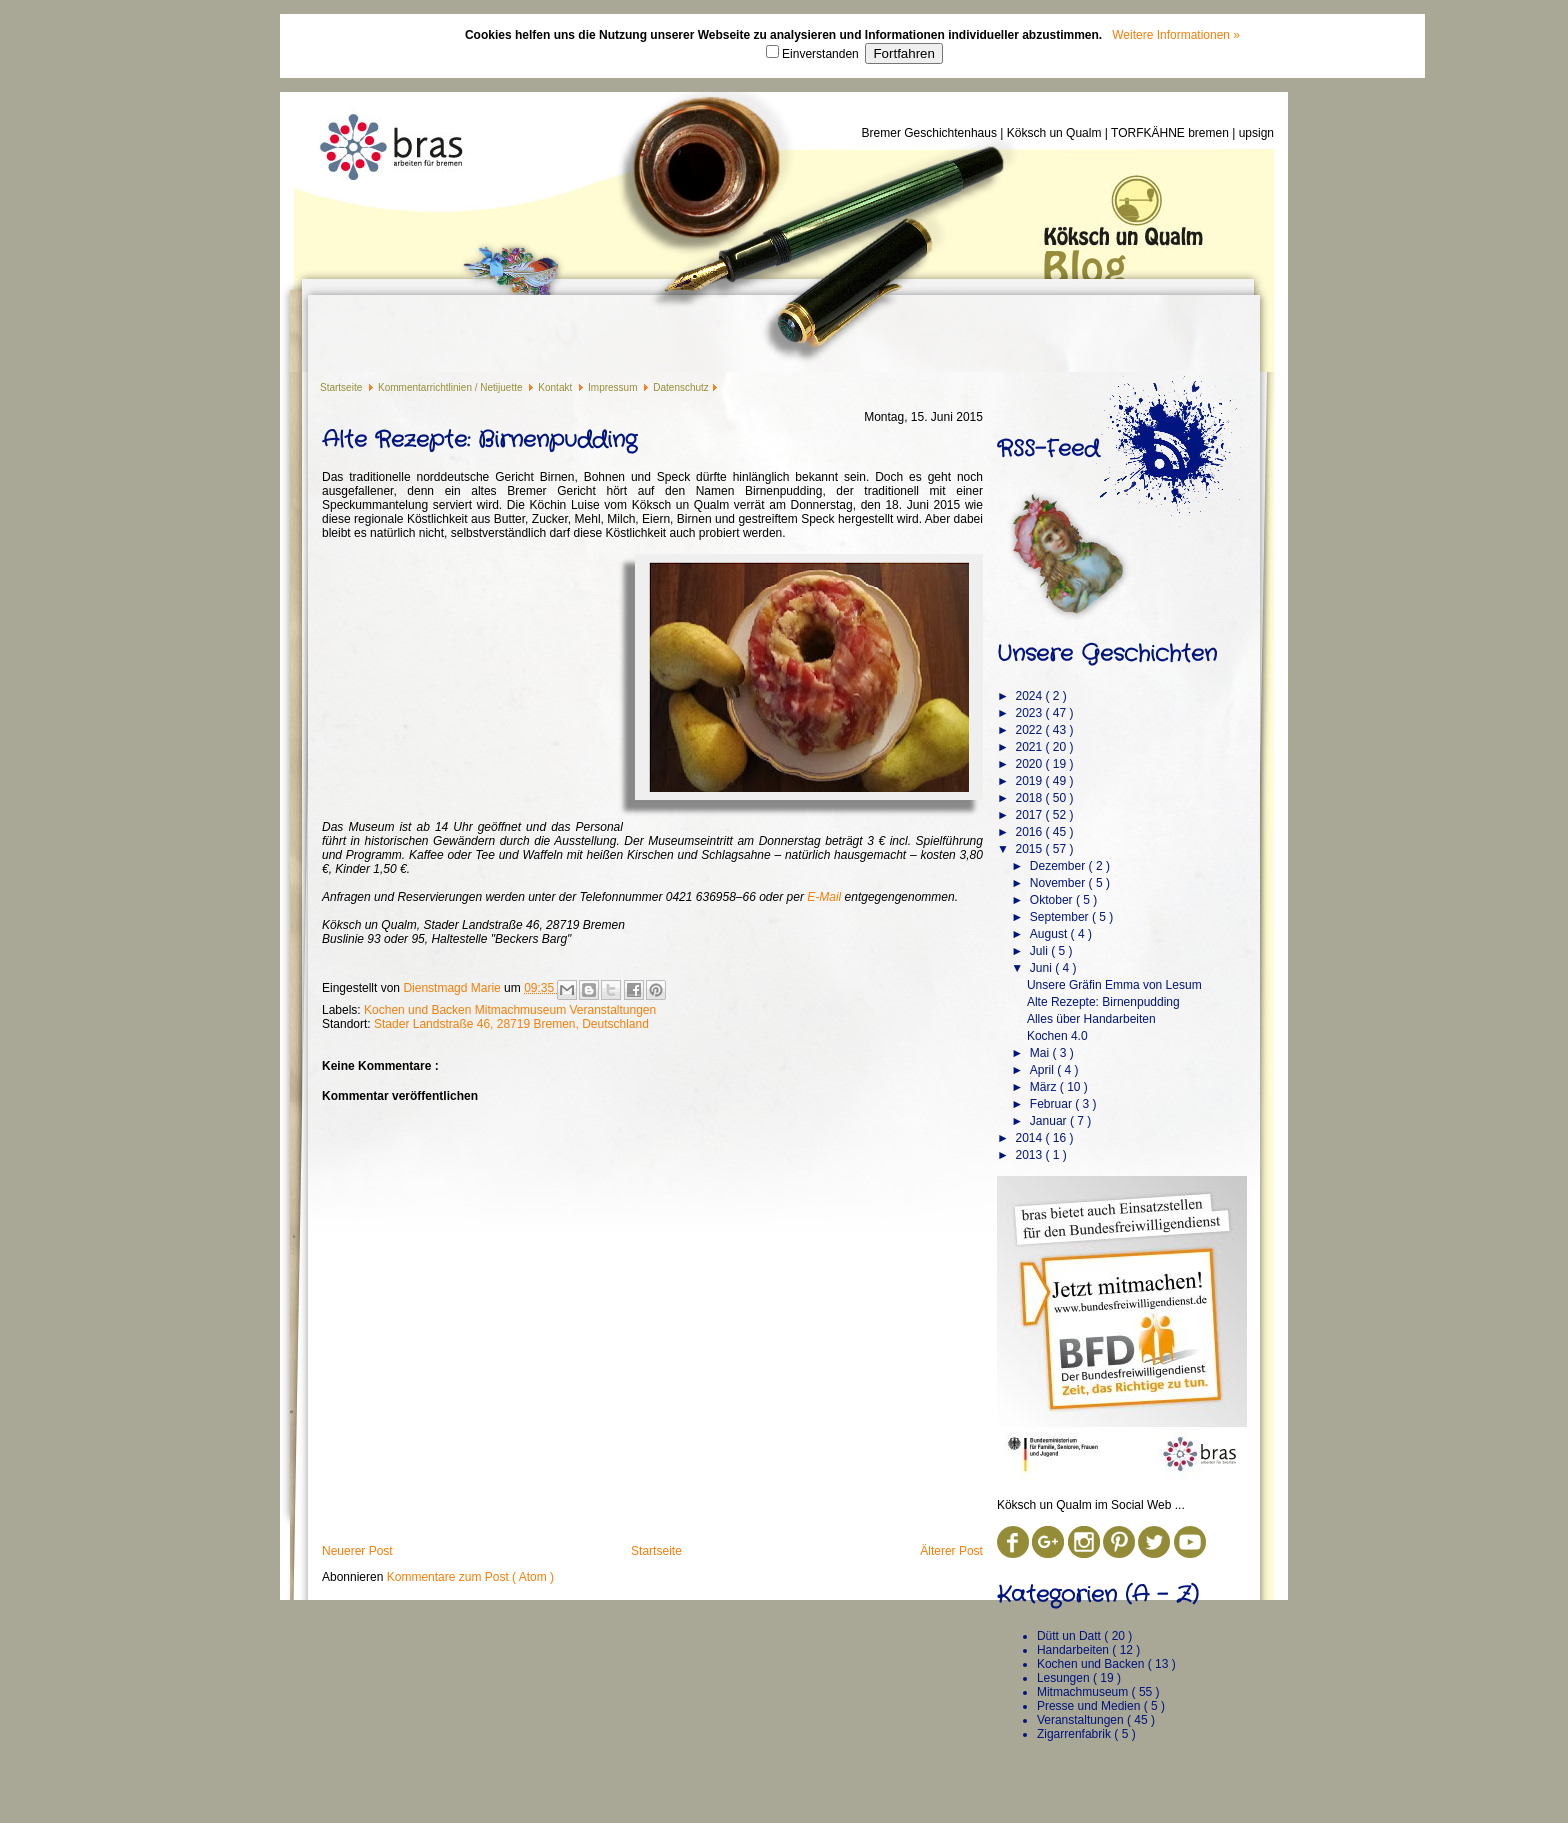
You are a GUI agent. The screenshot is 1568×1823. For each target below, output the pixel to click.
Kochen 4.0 (1057, 1036)
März (1045, 1087)
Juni (1042, 968)
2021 (1030, 747)
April (1043, 1070)
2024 (1030, 696)
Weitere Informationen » (1176, 35)
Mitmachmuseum (522, 1010)
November (1059, 883)
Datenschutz (681, 387)
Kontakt (556, 387)
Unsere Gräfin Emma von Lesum (1114, 985)
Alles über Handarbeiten (1091, 1019)
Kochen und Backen (419, 1010)
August (1050, 934)
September (1061, 917)
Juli (1040, 951)
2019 (1030, 781)
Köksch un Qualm (1056, 133)
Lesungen (1065, 1678)
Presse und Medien (1090, 1706)
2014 (1030, 1138)
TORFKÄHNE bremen (1171, 133)
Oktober (1053, 900)
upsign (1256, 133)
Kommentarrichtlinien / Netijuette (451, 387)
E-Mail (824, 897)
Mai (1041, 1053)
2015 (1030, 849)
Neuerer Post (357, 1551)
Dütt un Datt (1070, 1636)
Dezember (1059, 866)
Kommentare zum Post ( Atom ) (470, 1577)
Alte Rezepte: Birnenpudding (1103, 1002)
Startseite (342, 387)
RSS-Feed (1048, 449)
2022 (1030, 730)
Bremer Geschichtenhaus (931, 133)
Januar (1050, 1121)
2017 (1030, 815)
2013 (1030, 1155)
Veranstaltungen (612, 1010)
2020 (1030, 764)
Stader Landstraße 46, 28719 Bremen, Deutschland (511, 1024)
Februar (1052, 1104)
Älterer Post (951, 1551)
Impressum (614, 387)
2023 (1030, 713)
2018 (1030, 798)
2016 (1030, 832)
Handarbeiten (1074, 1650)
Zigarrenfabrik (1075, 1734)
